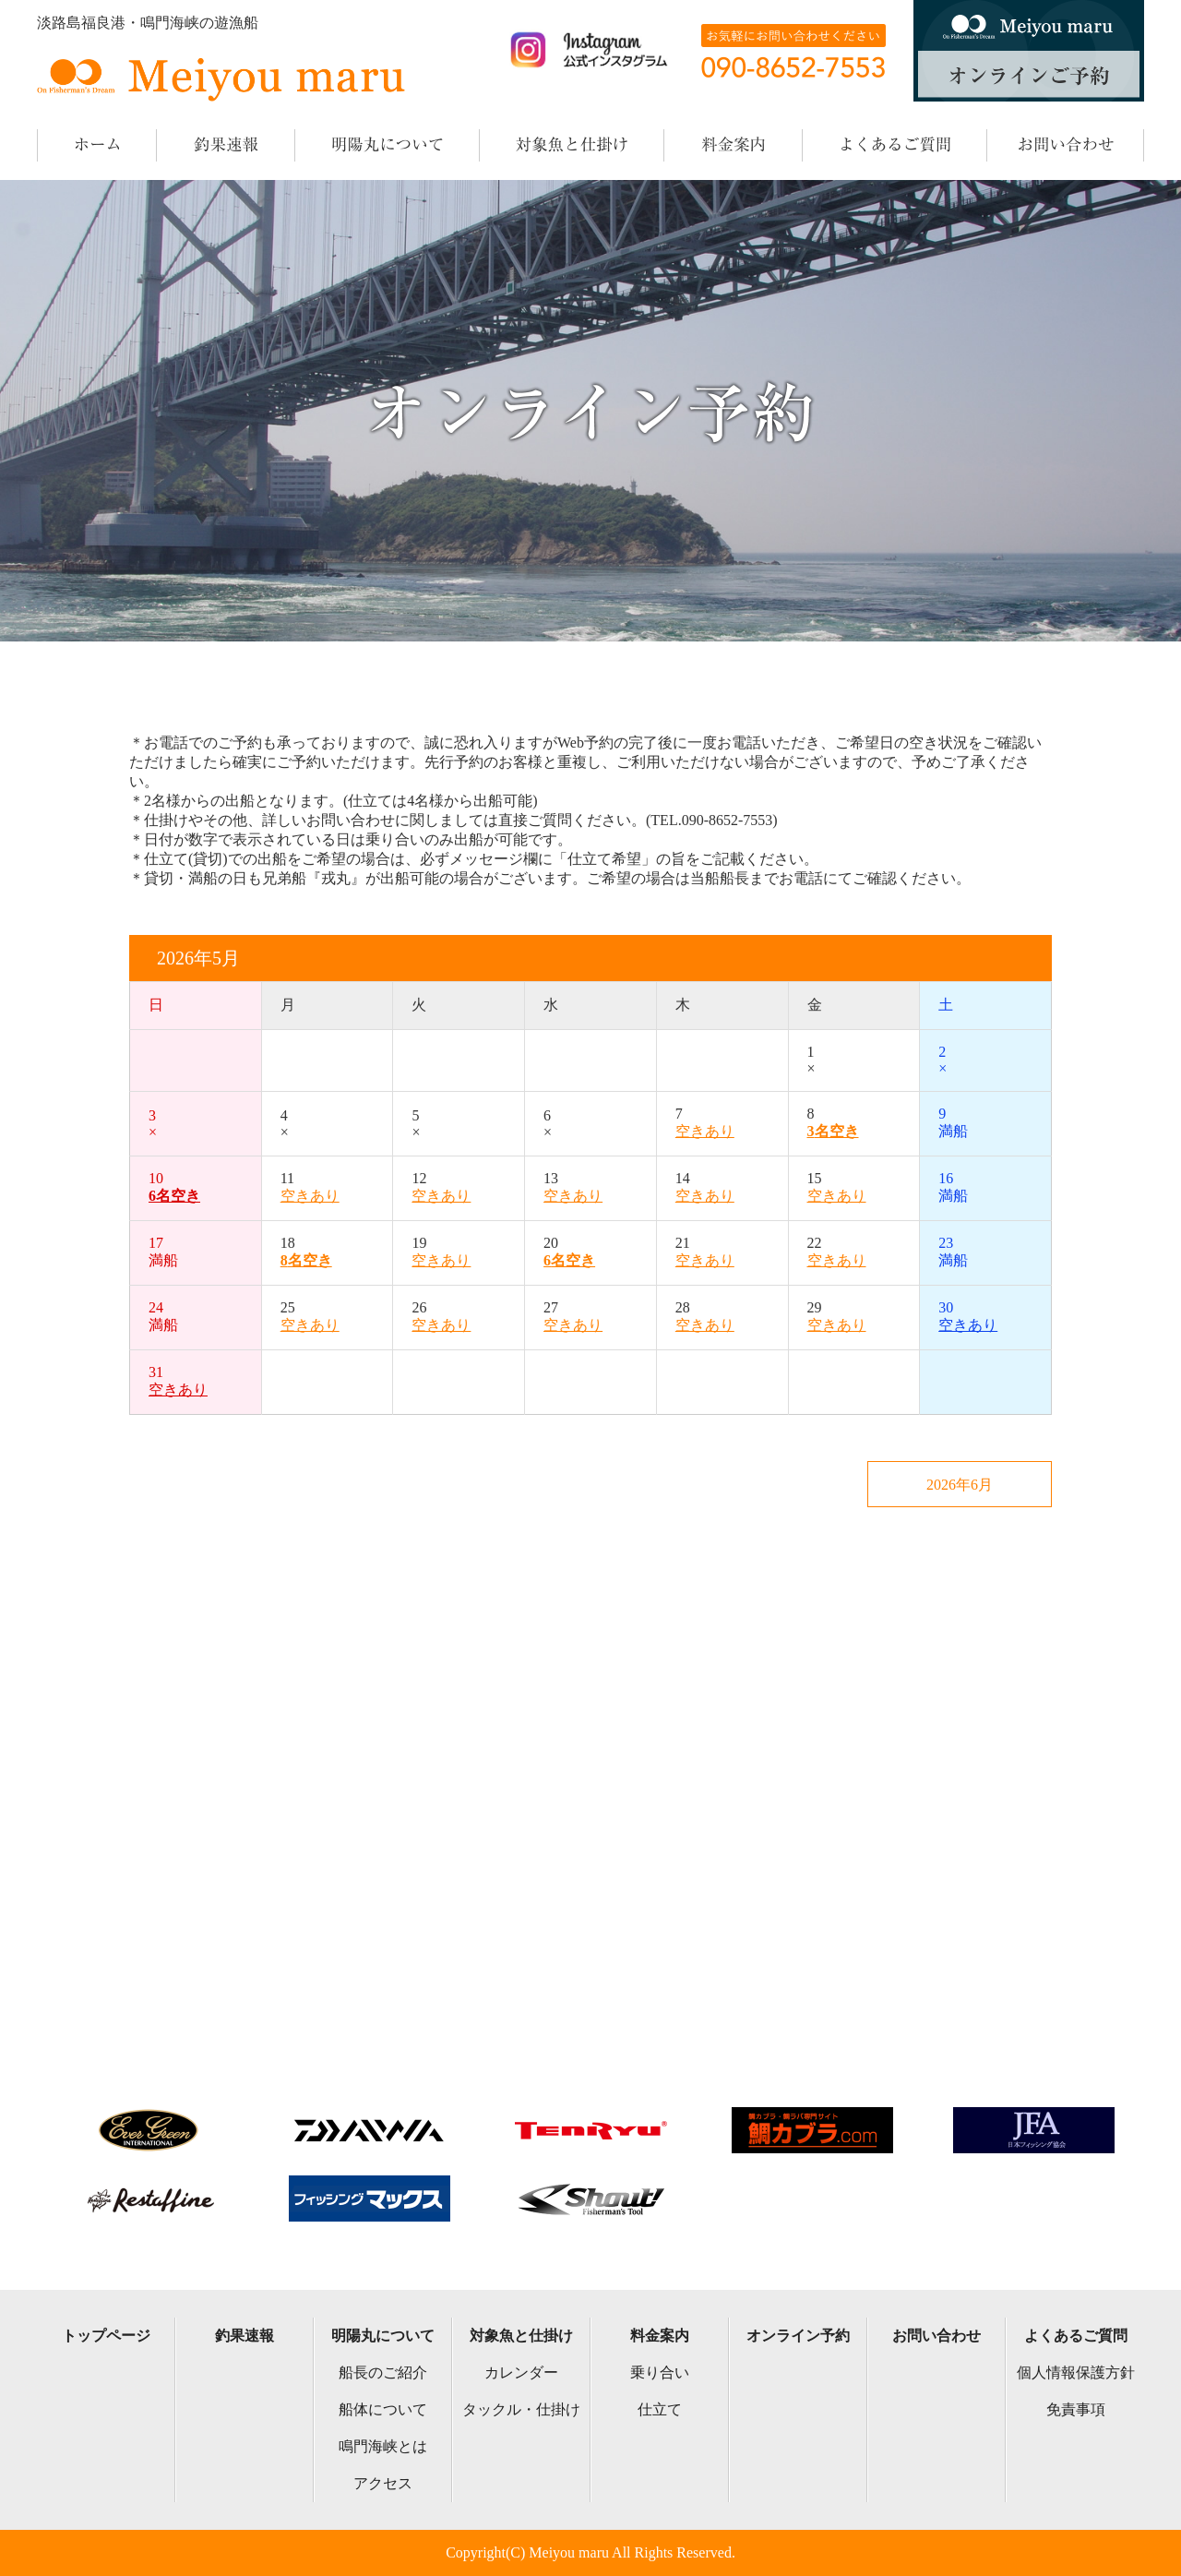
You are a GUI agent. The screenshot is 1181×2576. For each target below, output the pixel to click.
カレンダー (521, 2372)
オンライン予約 (798, 2335)
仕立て (660, 2409)
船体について (383, 2409)
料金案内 (659, 2335)
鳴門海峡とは (383, 2446)
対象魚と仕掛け (521, 2335)
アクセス (382, 2483)
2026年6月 (959, 1484)
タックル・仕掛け (521, 2409)
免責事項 (1075, 2409)
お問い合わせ (936, 2335)
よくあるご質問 (1075, 2335)
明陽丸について (383, 2335)
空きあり (704, 1131)
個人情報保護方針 (1076, 2372)
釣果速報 (244, 2335)
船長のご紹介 (383, 2372)
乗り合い (659, 2372)
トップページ (106, 2335)
